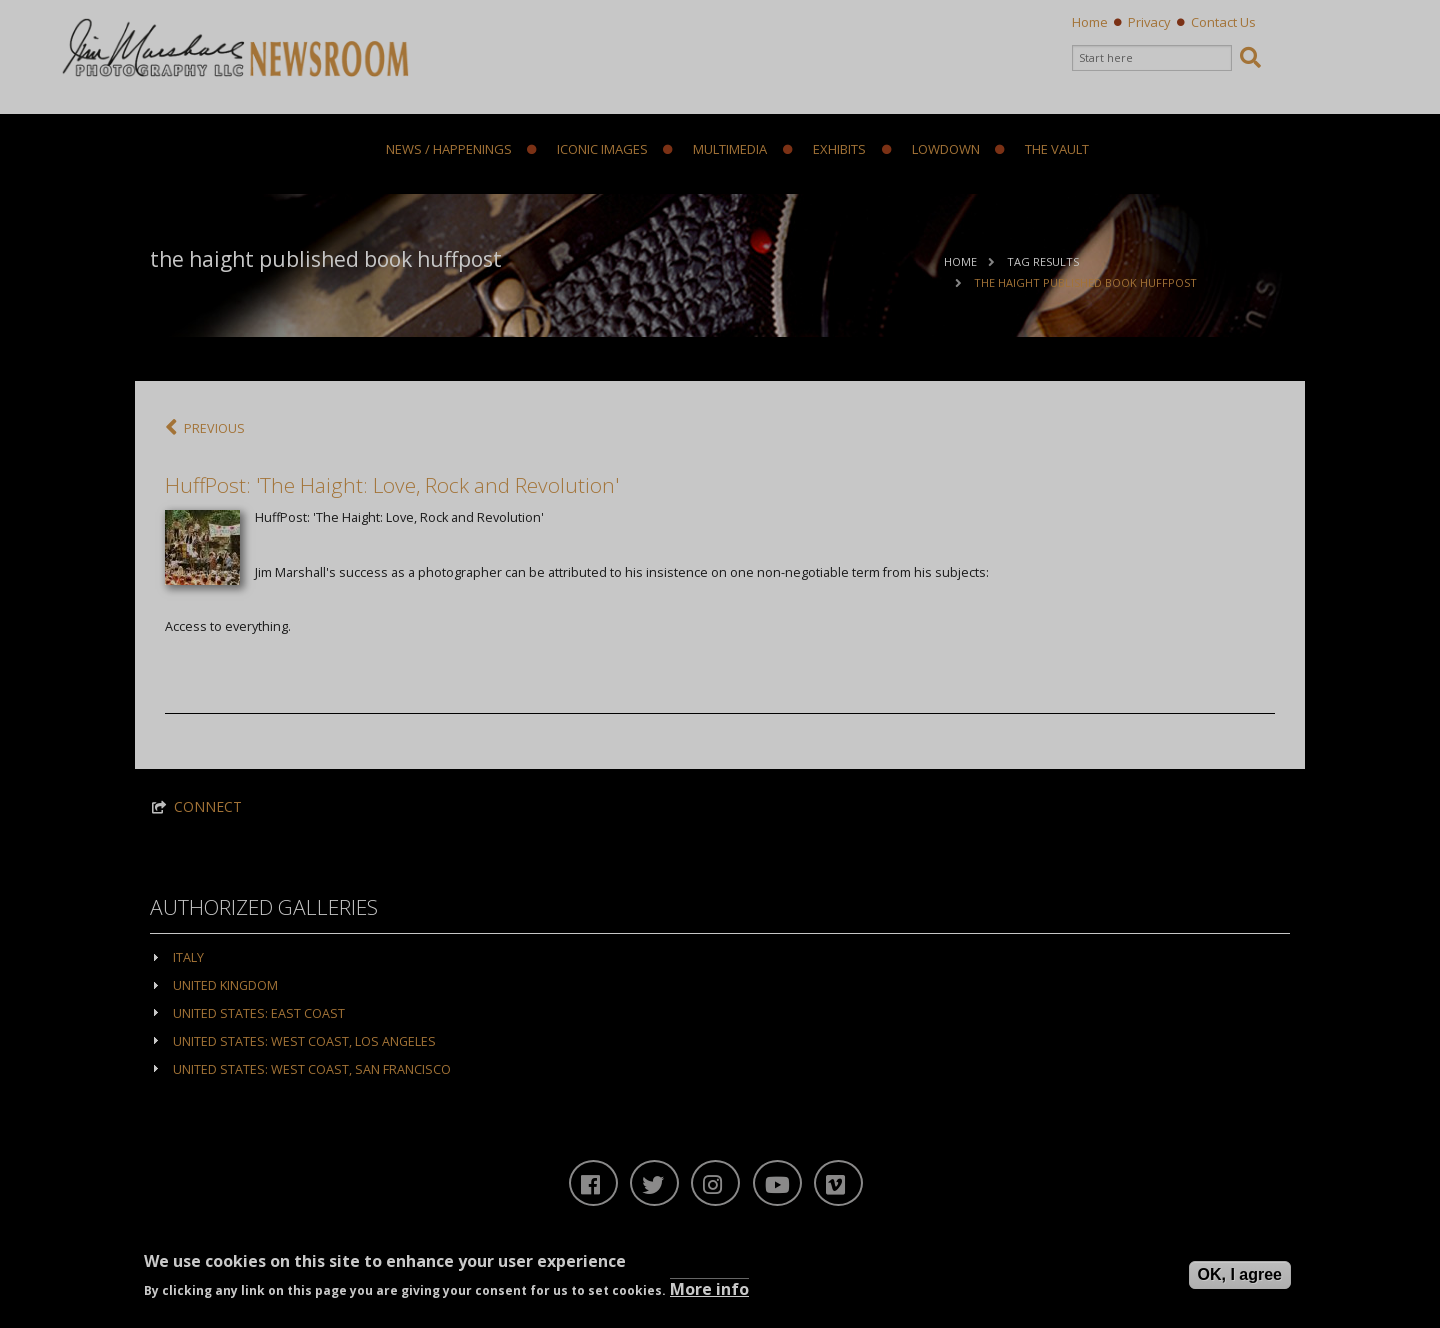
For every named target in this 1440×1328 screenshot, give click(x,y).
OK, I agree (1240, 1274)
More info (709, 1289)
